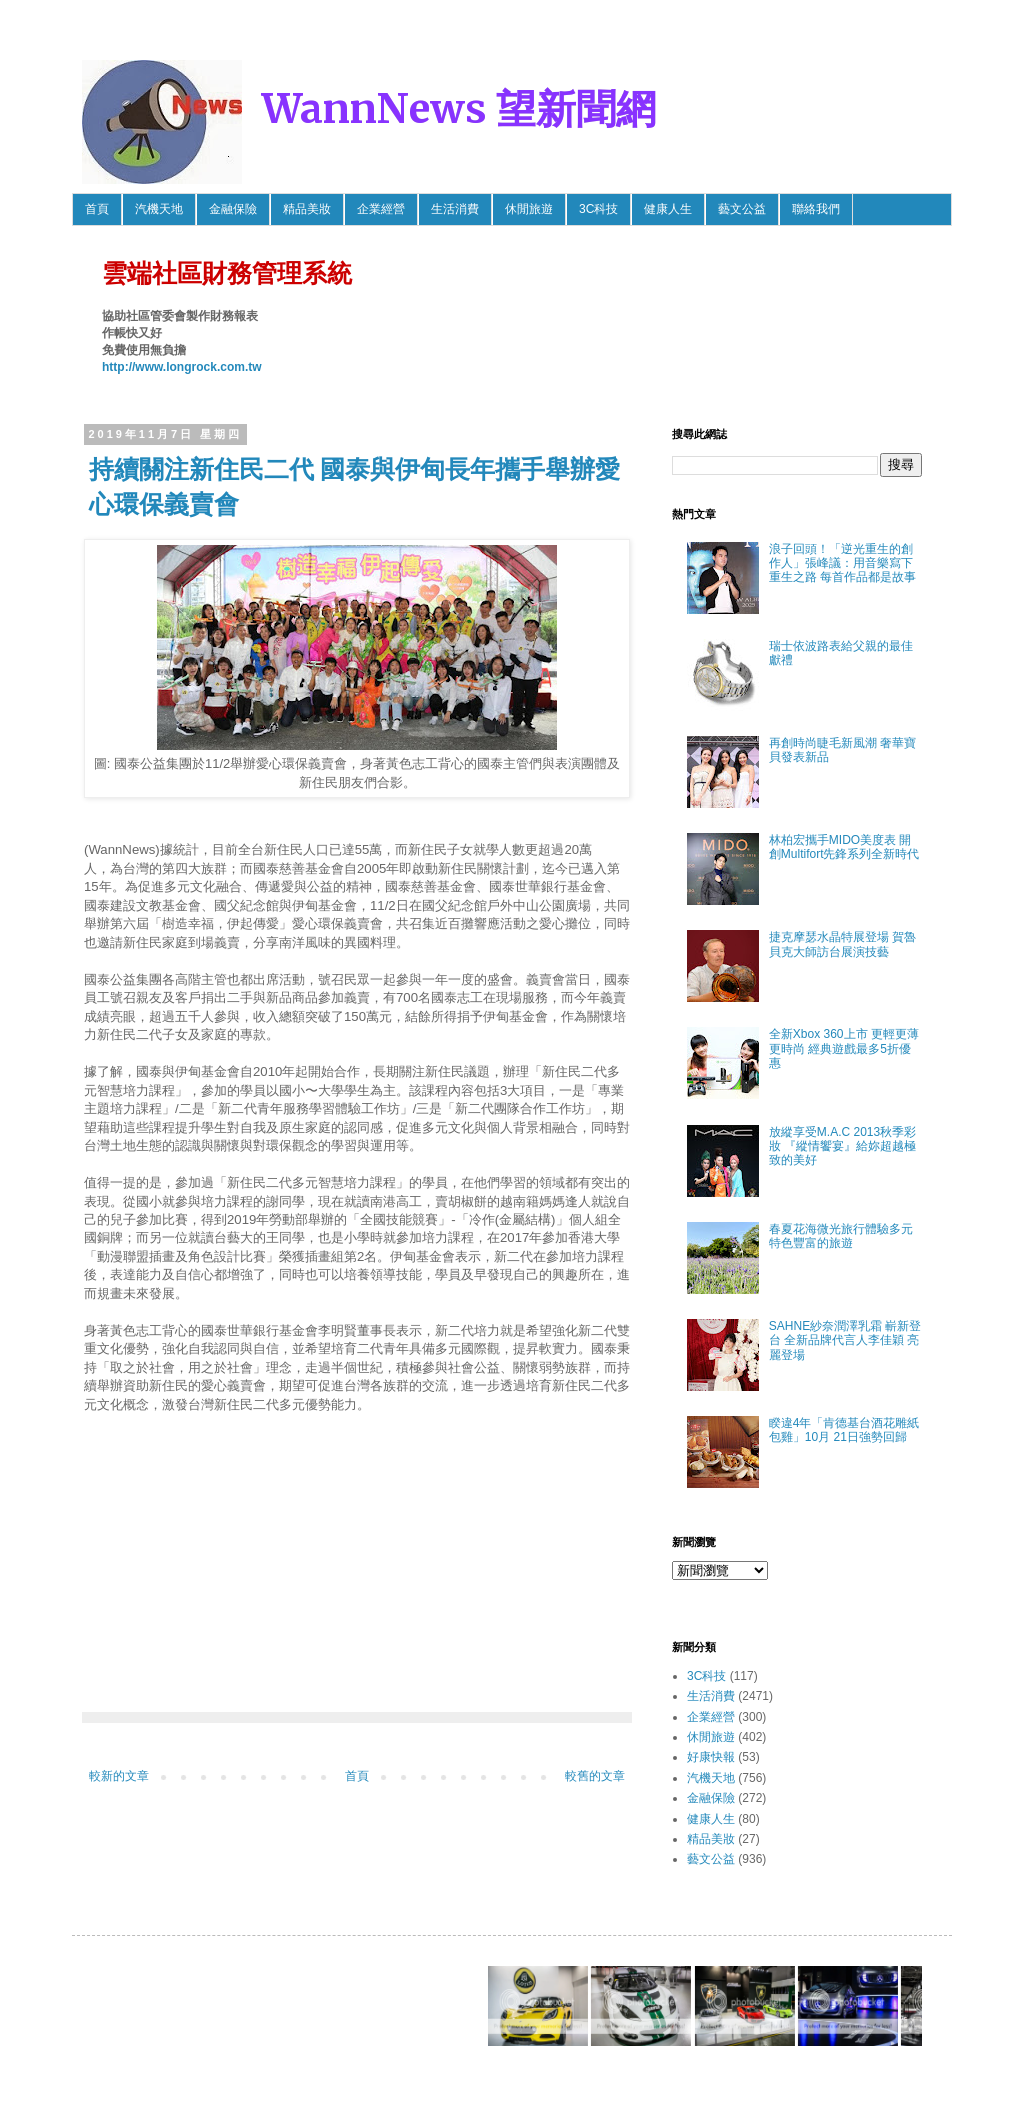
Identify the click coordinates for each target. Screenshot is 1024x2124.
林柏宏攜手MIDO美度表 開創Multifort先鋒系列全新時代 (844, 847)
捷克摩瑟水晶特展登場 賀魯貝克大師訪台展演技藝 (842, 944)
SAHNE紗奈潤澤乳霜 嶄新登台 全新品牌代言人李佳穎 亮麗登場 (845, 1340)
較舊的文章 (595, 1776)
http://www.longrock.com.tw (182, 367)
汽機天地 (159, 209)
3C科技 (598, 209)
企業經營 (381, 209)
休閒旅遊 (529, 209)
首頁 (97, 209)
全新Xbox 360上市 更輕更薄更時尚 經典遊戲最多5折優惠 (844, 1048)
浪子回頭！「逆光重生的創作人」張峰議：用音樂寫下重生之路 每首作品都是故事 (842, 563)
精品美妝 (307, 209)
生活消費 (455, 209)
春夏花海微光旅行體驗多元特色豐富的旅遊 (841, 1236)
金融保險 (233, 209)
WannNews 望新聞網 (459, 109)
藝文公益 (742, 209)
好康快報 (711, 1757)
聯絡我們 (816, 209)
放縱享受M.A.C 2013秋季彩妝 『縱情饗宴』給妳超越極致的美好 (842, 1146)
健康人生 (668, 209)
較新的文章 (119, 1776)
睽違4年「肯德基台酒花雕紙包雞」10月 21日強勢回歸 (844, 1430)
